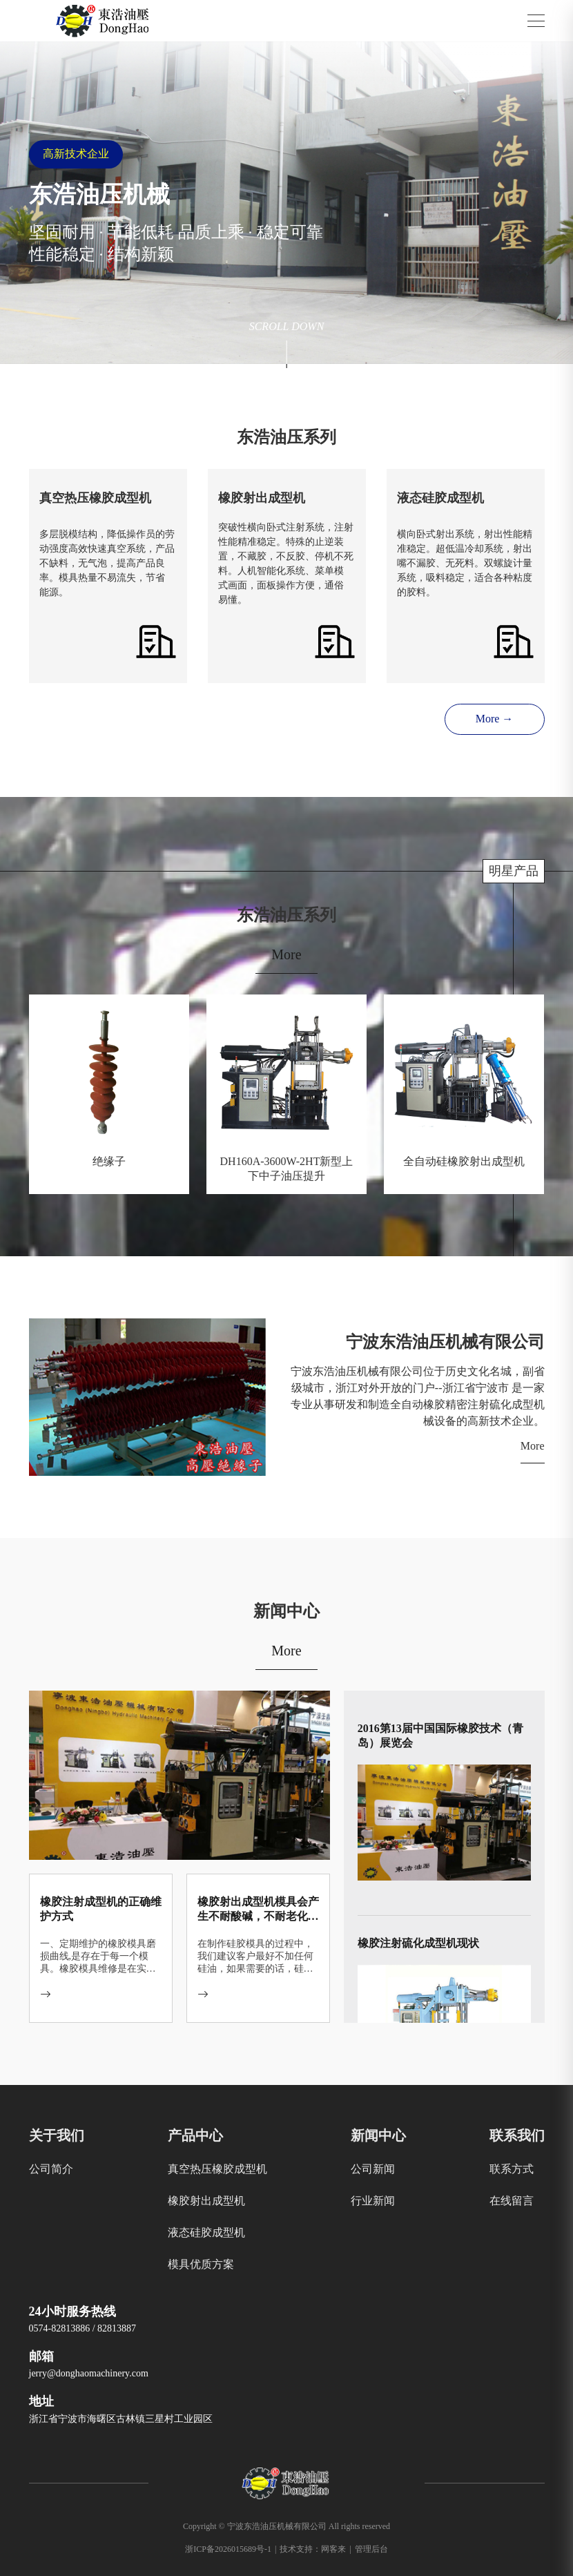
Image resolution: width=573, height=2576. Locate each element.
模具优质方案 (201, 2264)
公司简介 (51, 2169)
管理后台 (371, 2549)
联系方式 (511, 2169)
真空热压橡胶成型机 (217, 2169)
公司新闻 (373, 2169)
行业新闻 (373, 2201)
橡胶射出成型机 (206, 2201)
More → (495, 718)
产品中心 (195, 2135)
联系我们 (517, 2135)
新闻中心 (378, 2135)
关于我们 (56, 2135)
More (286, 954)
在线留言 (511, 2201)
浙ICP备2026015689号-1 (230, 2549)
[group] (286, 202)
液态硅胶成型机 (206, 2232)
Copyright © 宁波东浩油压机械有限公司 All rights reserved (286, 2526)
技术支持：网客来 (315, 2549)
